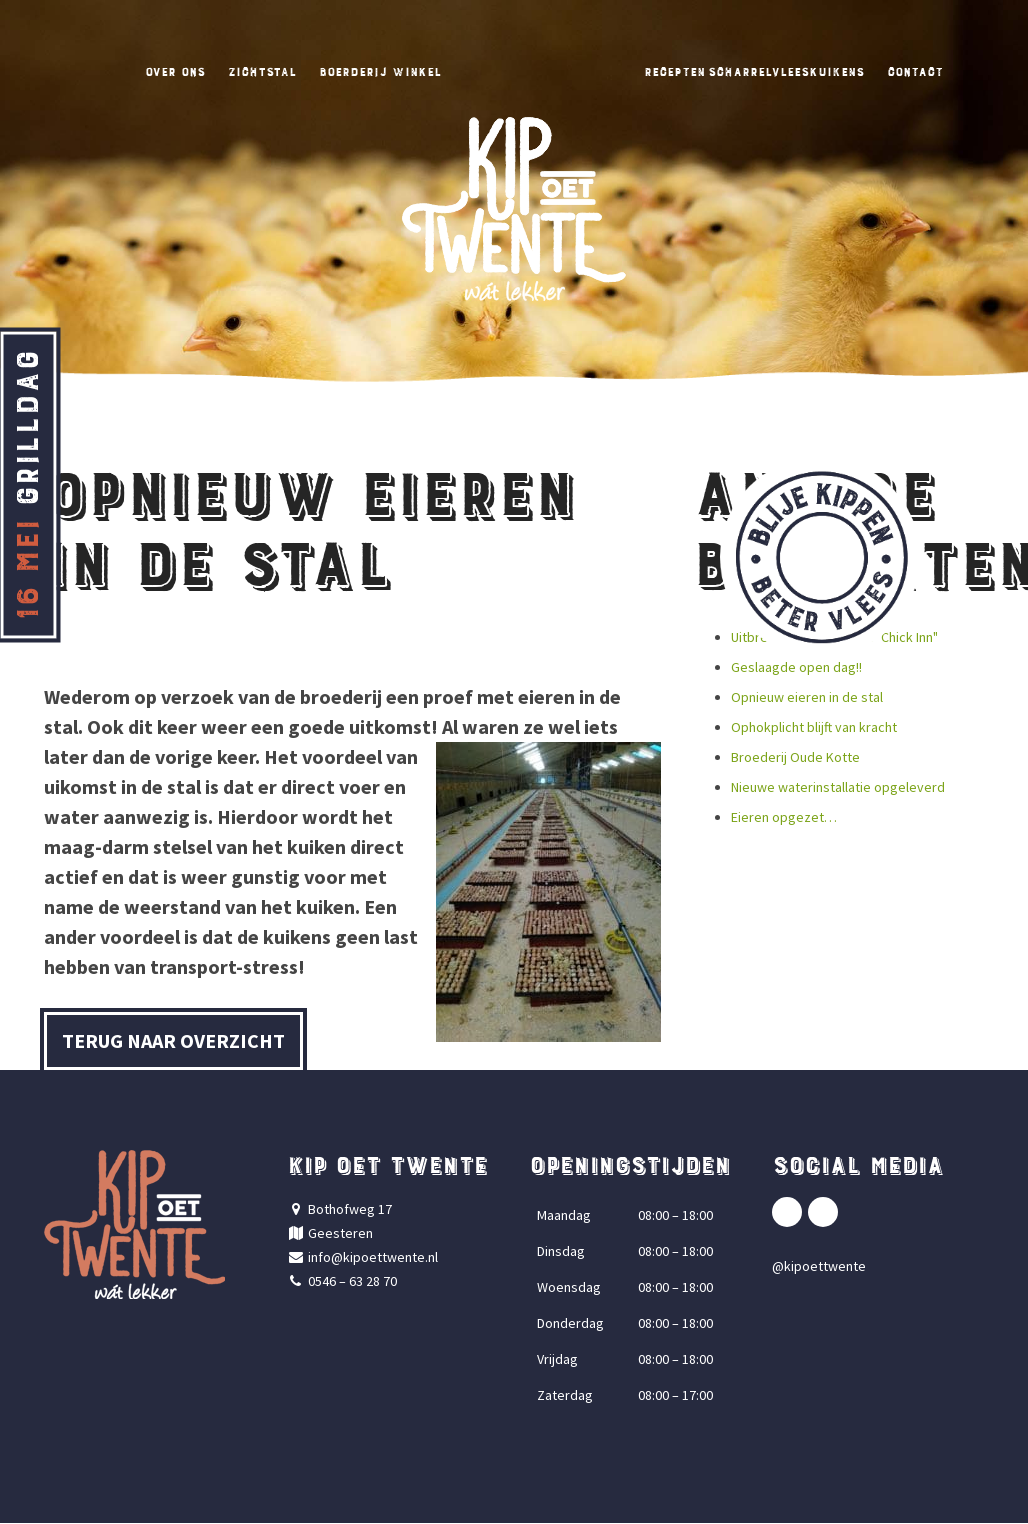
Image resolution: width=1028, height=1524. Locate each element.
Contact (976, 71)
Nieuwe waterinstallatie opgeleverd (838, 788)
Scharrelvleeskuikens (819, 71)
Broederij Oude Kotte (795, 758)
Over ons (115, 71)
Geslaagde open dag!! (796, 668)
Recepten (680, 71)
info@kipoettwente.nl (373, 1258)
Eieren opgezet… (784, 818)
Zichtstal (219, 71)
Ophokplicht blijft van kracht (814, 728)
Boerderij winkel (361, 71)
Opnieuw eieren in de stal (807, 698)
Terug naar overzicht (173, 1041)
